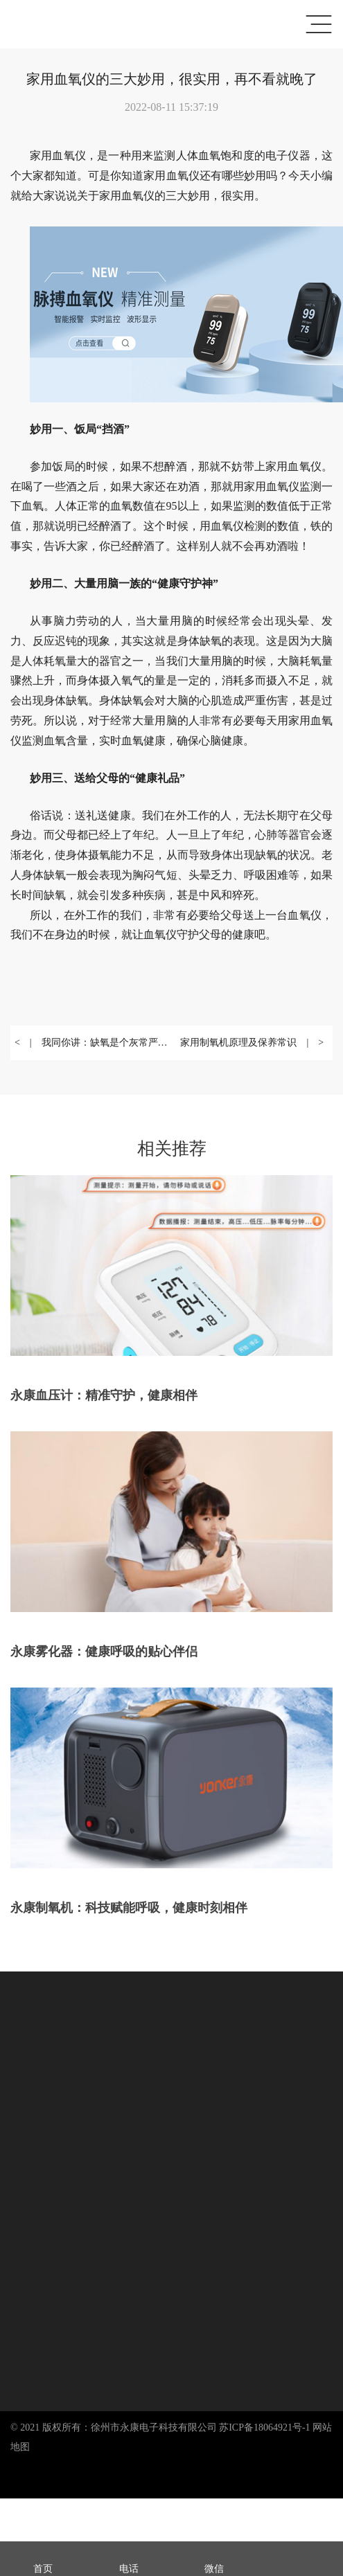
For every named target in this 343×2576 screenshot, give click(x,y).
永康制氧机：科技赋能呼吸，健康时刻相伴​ (128, 1908)
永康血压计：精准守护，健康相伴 (103, 1395)
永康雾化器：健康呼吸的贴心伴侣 (103, 1651)
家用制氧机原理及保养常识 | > (252, 1042)
